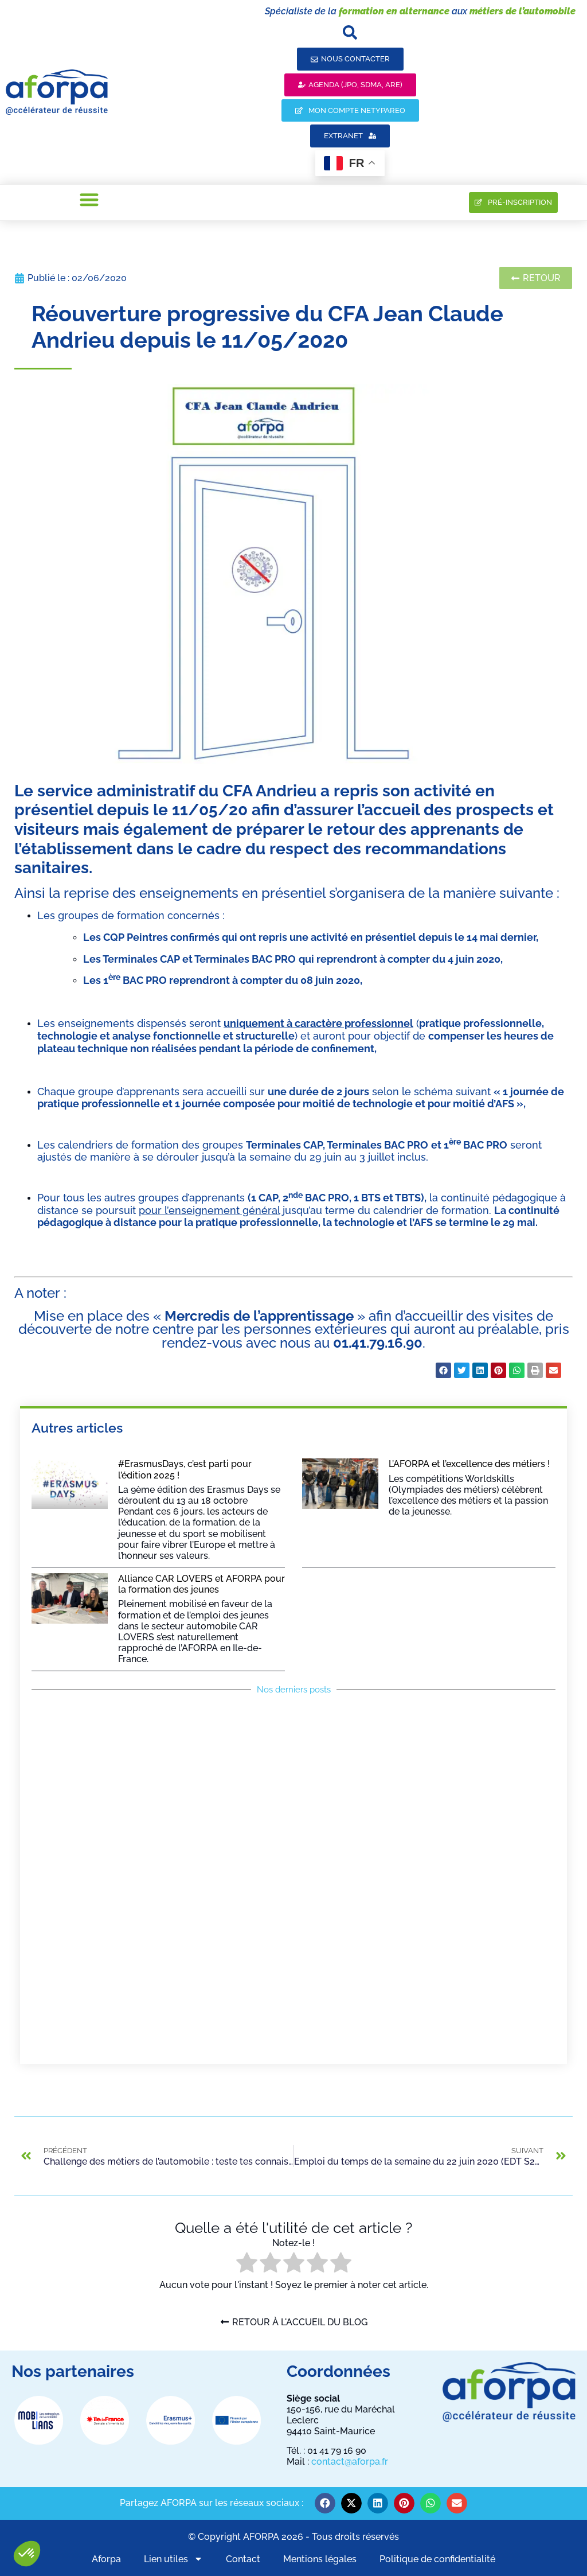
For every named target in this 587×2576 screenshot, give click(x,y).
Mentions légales (320, 2559)
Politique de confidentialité (437, 2559)
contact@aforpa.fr (349, 2461)
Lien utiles (173, 2559)
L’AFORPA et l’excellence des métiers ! (469, 1463)
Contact (243, 2559)
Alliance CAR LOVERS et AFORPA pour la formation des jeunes (201, 1584)
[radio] (246, 2263)
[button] (27, 2553)
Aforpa (106, 2559)
